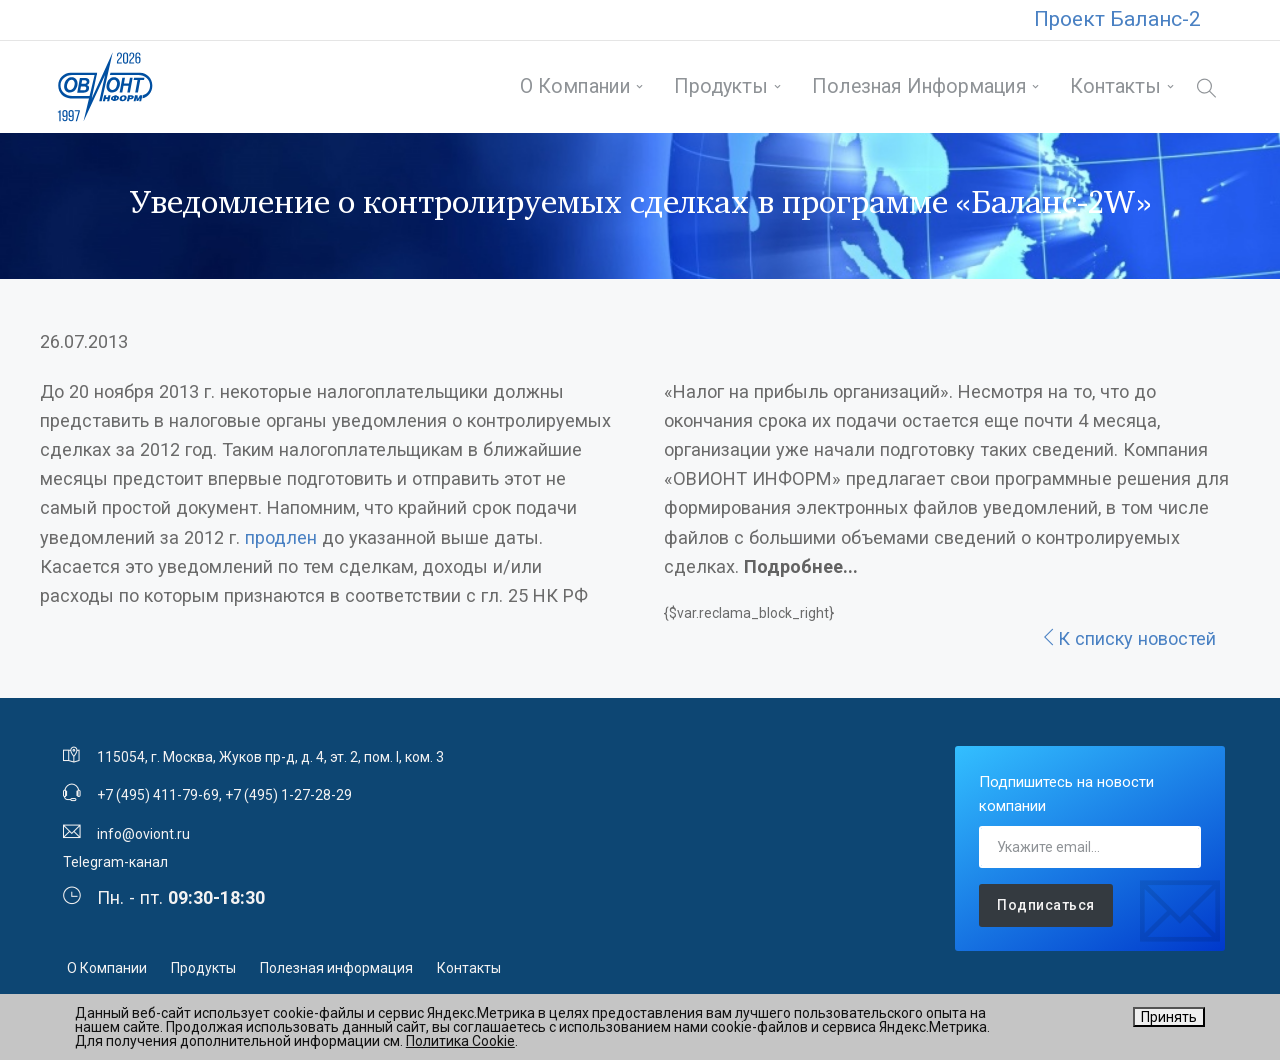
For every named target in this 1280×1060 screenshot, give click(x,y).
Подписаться (1046, 905)
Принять (1169, 1017)
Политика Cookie (460, 1041)
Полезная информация (919, 86)
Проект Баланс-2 (1117, 19)
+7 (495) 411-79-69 (158, 795)
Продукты (721, 86)
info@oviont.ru (143, 834)
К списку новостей (1128, 638)
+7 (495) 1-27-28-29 (288, 795)
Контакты (1115, 86)
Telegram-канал (115, 862)
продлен (281, 537)
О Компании (575, 86)
